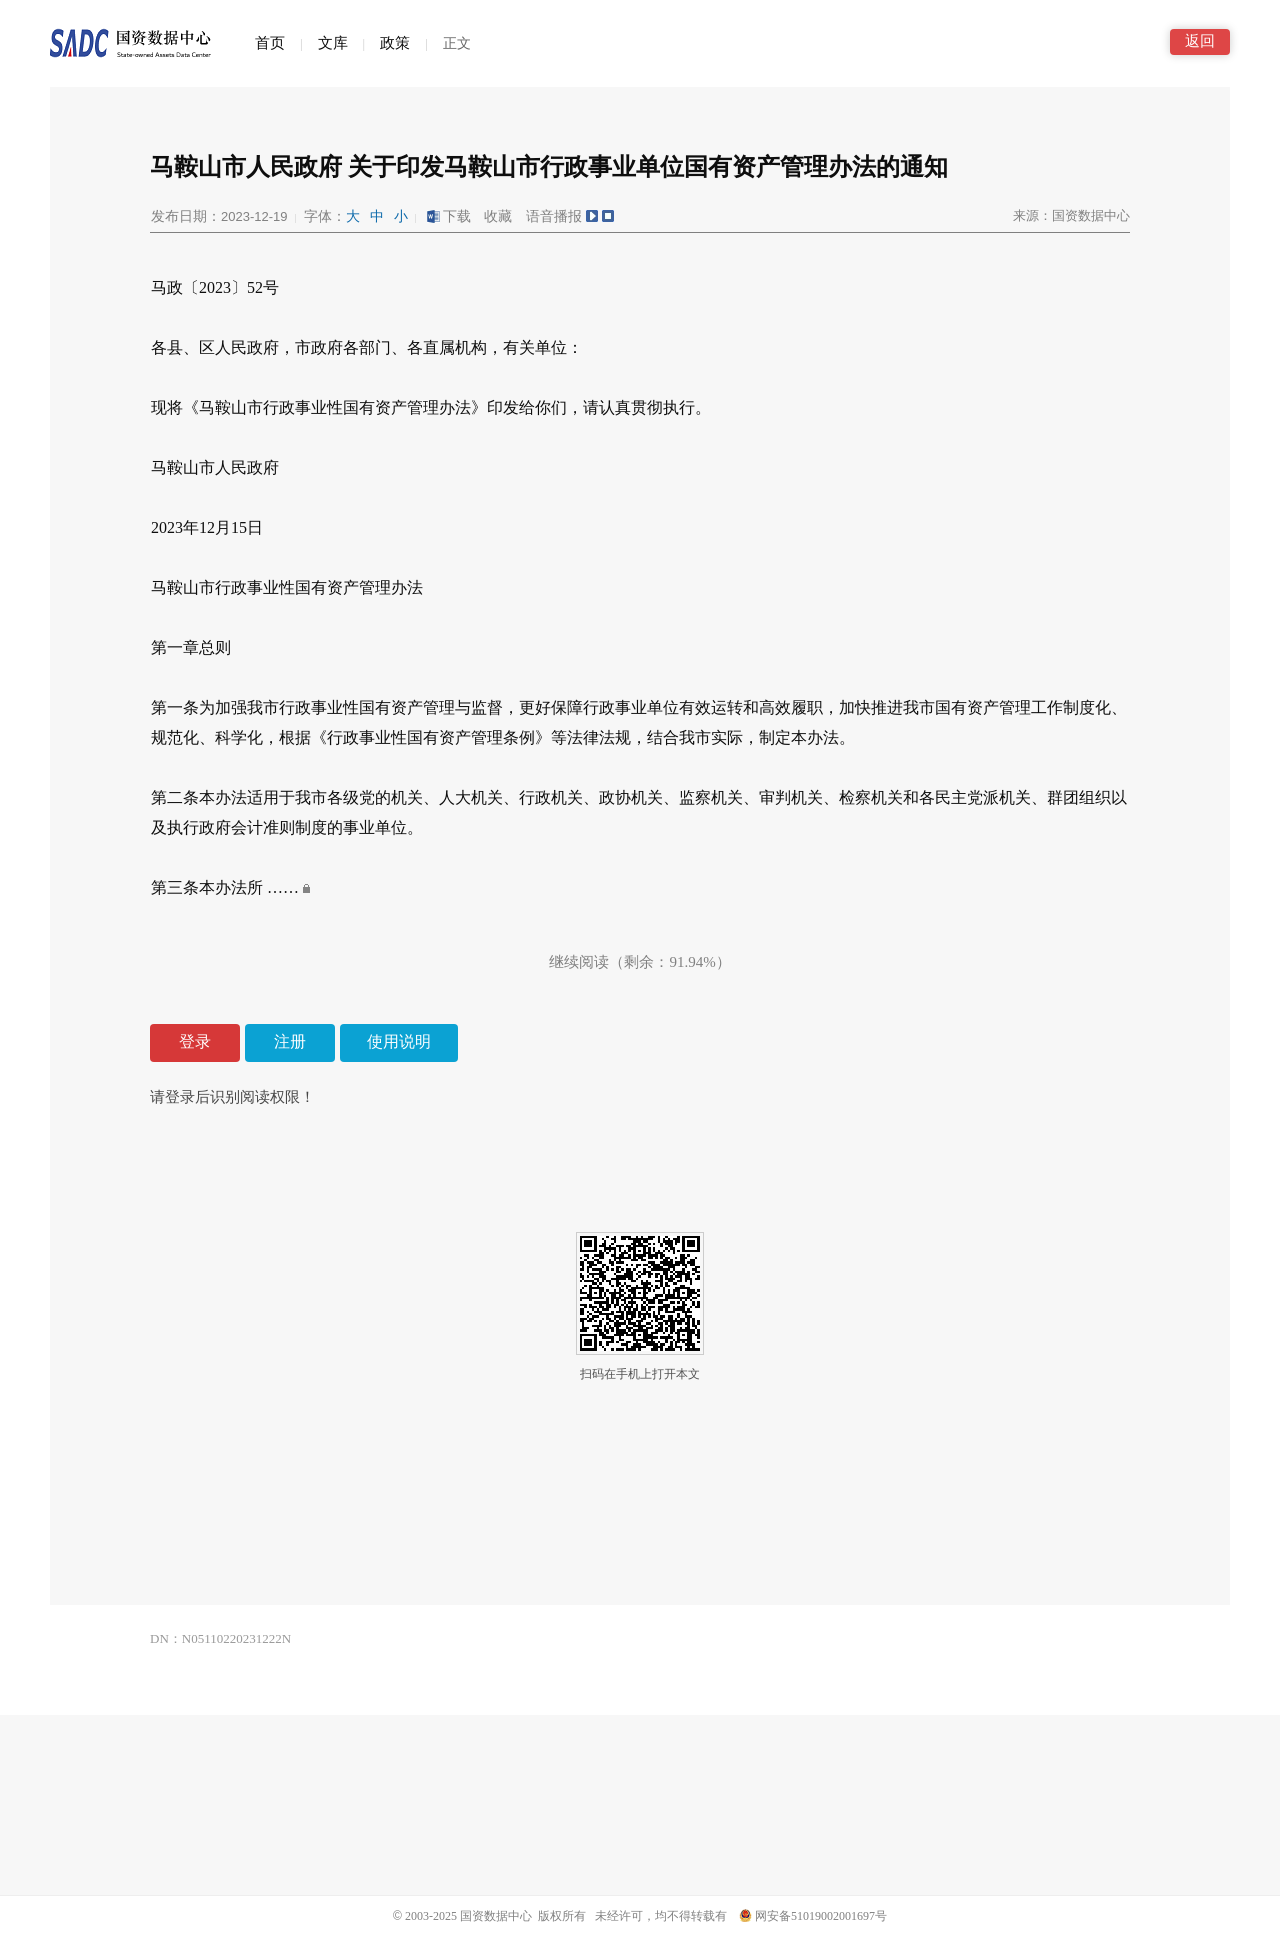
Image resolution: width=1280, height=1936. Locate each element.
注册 (290, 1041)
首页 (270, 43)
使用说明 (399, 1041)
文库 (333, 43)
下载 (448, 216)
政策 (395, 43)
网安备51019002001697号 (813, 1916)
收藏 (498, 216)
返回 (1200, 41)
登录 (195, 1041)
